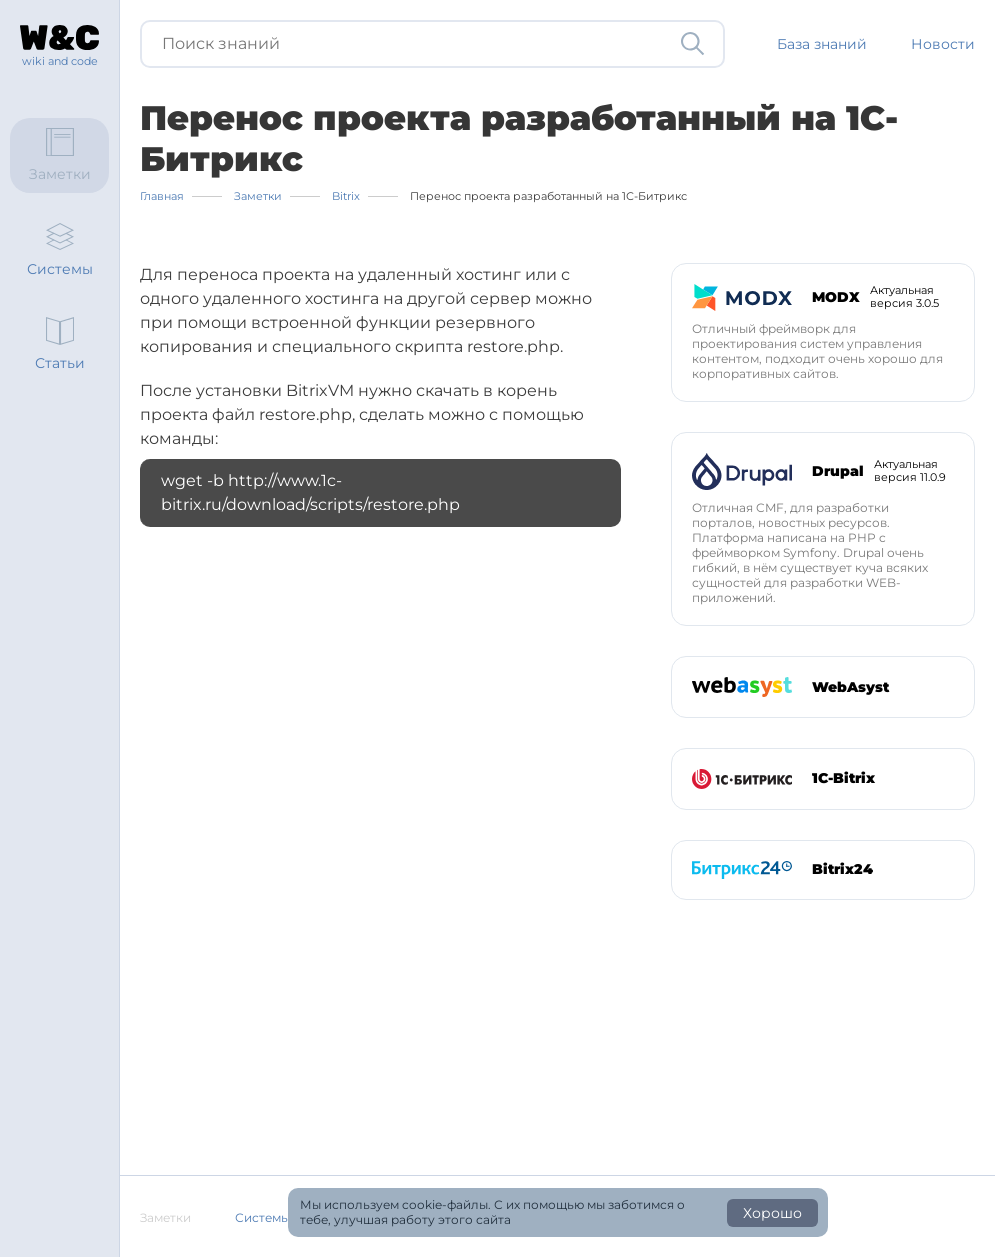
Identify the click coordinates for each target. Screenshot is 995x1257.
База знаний (822, 44)
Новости (943, 44)
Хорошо (772, 1213)
